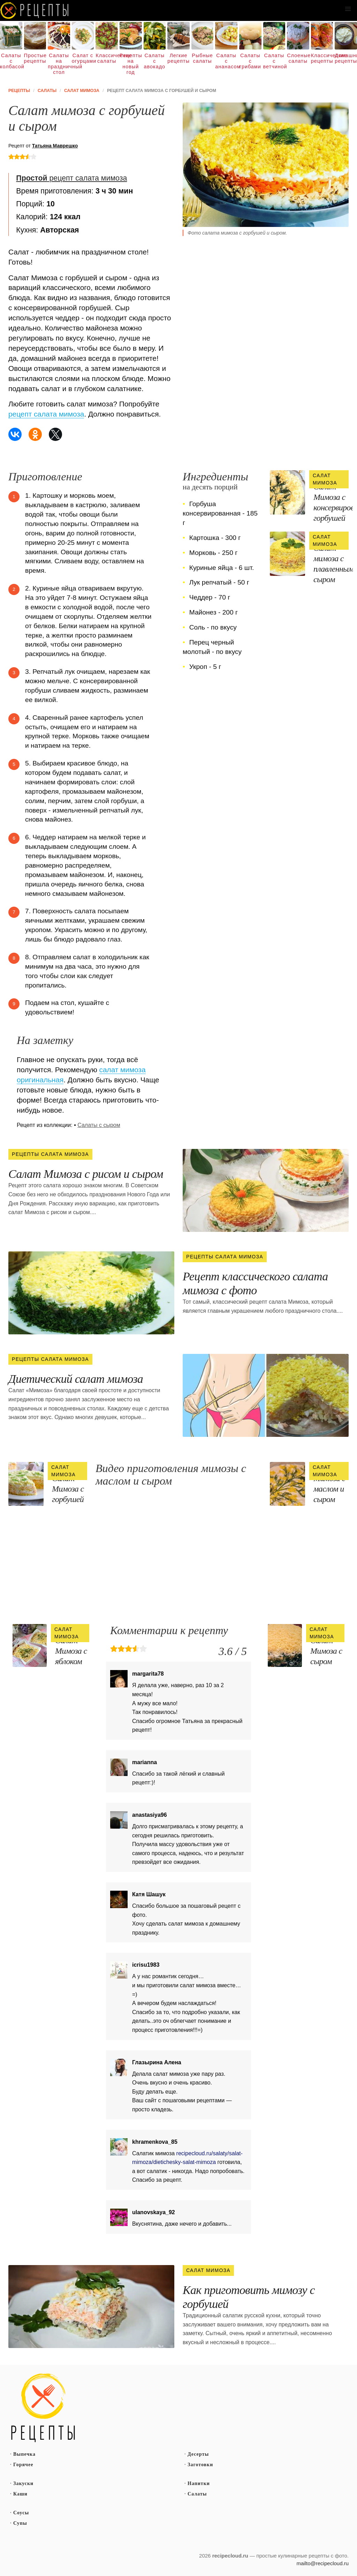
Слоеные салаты (298, 58)
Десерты (198, 2454)
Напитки (199, 2483)
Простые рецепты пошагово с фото (43, 2408)
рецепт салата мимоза (71, 178)
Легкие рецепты (178, 58)
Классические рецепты (322, 58)
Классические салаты (107, 58)
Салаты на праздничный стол (59, 64)
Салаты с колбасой (11, 61)
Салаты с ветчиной (274, 61)
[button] (348, 9)
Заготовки (200, 2464)
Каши (20, 2494)
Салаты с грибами (250, 61)
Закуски (23, 2483)
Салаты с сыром (98, 1125)
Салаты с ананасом (226, 61)
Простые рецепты (35, 58)
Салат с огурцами (83, 58)
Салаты (197, 2494)
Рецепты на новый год (131, 64)
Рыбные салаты (202, 58)
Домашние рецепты (346, 58)
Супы (20, 2523)
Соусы (21, 2512)
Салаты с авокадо (155, 61)
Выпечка (24, 2454)
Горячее (23, 2464)
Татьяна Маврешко (55, 145)
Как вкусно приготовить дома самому (35, 10)
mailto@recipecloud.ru (323, 2563)
